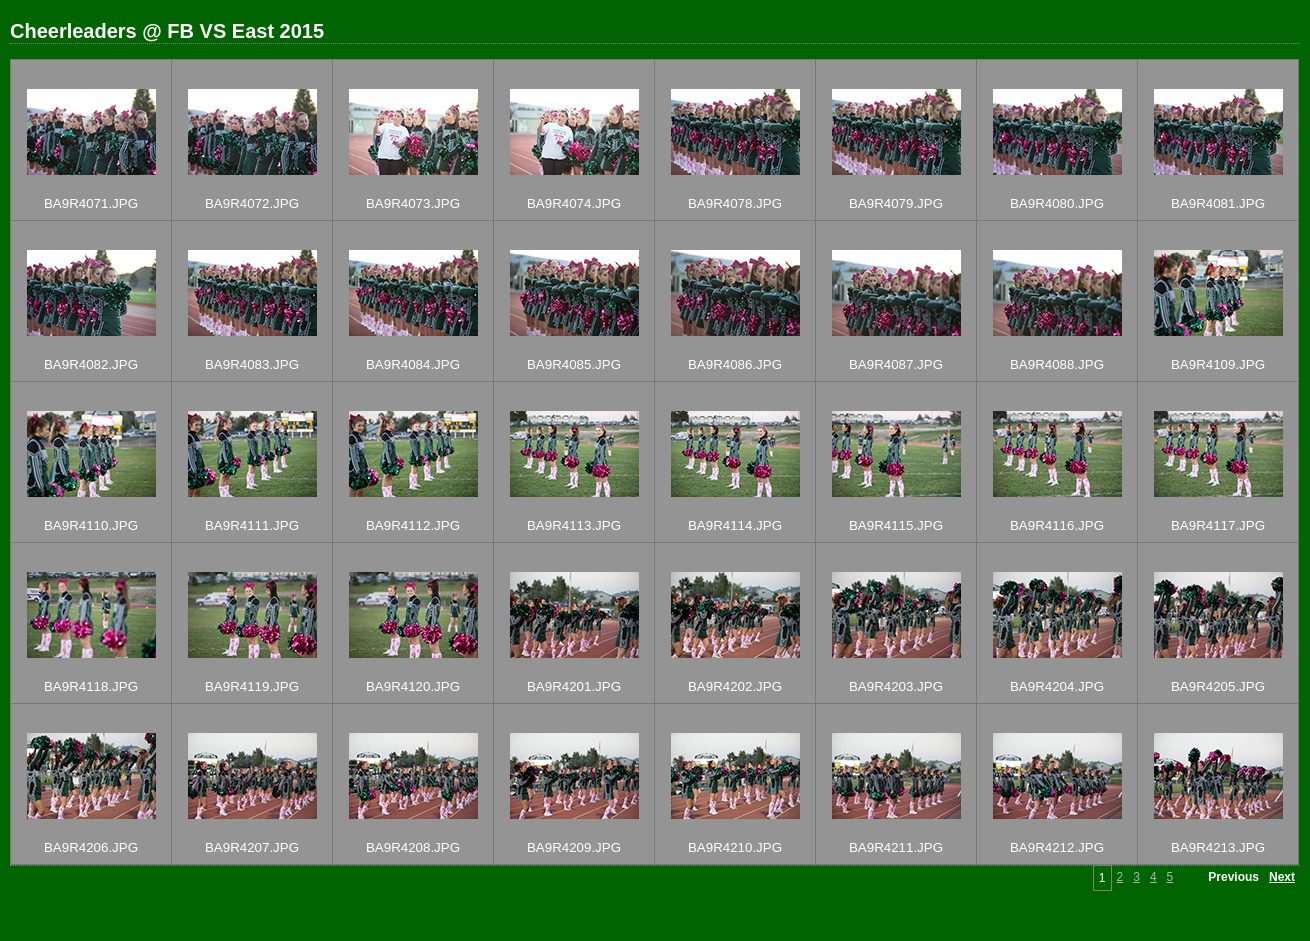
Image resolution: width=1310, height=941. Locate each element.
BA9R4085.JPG (574, 364)
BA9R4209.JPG (574, 847)
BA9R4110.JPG (91, 525)
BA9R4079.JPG (896, 203)
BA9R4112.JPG (413, 525)
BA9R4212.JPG (1057, 847)
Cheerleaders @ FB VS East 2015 (167, 31)
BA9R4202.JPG (735, 686)
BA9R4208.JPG (413, 847)
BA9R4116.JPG (1057, 525)
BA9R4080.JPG (1057, 203)
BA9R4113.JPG (574, 525)
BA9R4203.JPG (896, 686)
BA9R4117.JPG (1218, 525)
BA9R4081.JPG (1218, 203)
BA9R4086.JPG (735, 364)
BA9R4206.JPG (91, 847)
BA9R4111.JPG (252, 525)
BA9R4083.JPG (252, 364)
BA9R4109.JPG (1218, 364)
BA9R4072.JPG (252, 203)
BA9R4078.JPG (735, 203)
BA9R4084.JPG (413, 364)
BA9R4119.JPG (252, 686)
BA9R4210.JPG (735, 847)
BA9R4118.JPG (91, 686)
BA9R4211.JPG (896, 847)
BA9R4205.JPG (1218, 686)
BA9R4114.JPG (735, 525)
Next (1282, 877)
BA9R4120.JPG (413, 686)
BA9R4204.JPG (1057, 686)
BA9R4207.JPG (252, 847)
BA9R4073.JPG (413, 203)
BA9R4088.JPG (1057, 364)
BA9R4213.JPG (1218, 847)
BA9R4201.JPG (574, 686)
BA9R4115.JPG (896, 525)
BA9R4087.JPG (896, 364)
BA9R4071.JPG (91, 203)
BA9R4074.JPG (574, 203)
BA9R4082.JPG (91, 364)
